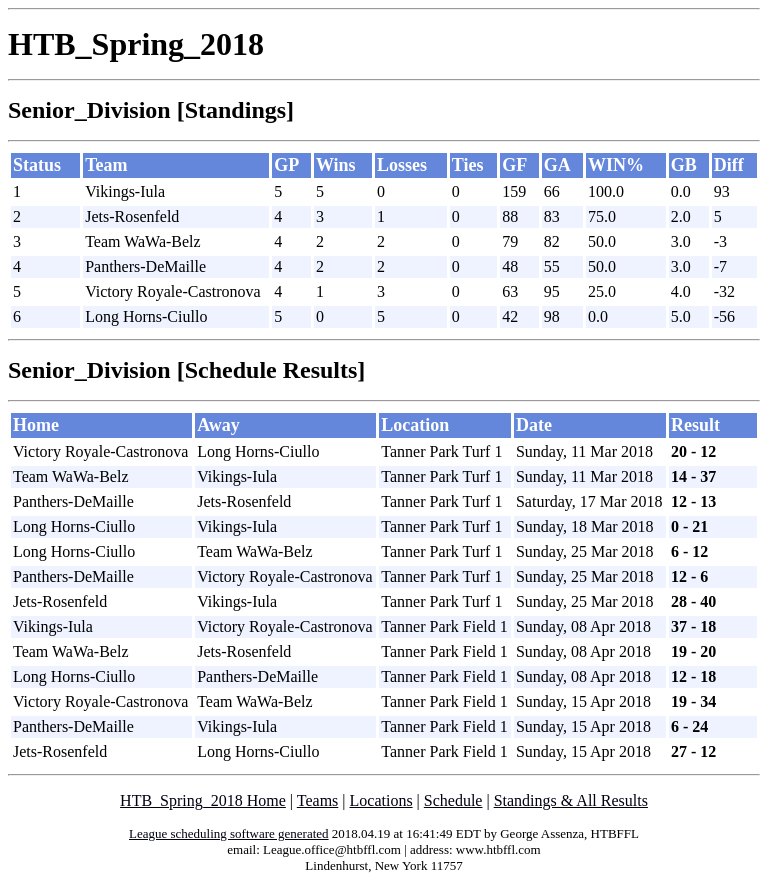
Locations (381, 800)
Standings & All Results (571, 800)
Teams (318, 800)
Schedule (453, 800)
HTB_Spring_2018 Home (203, 800)
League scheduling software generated (229, 833)
